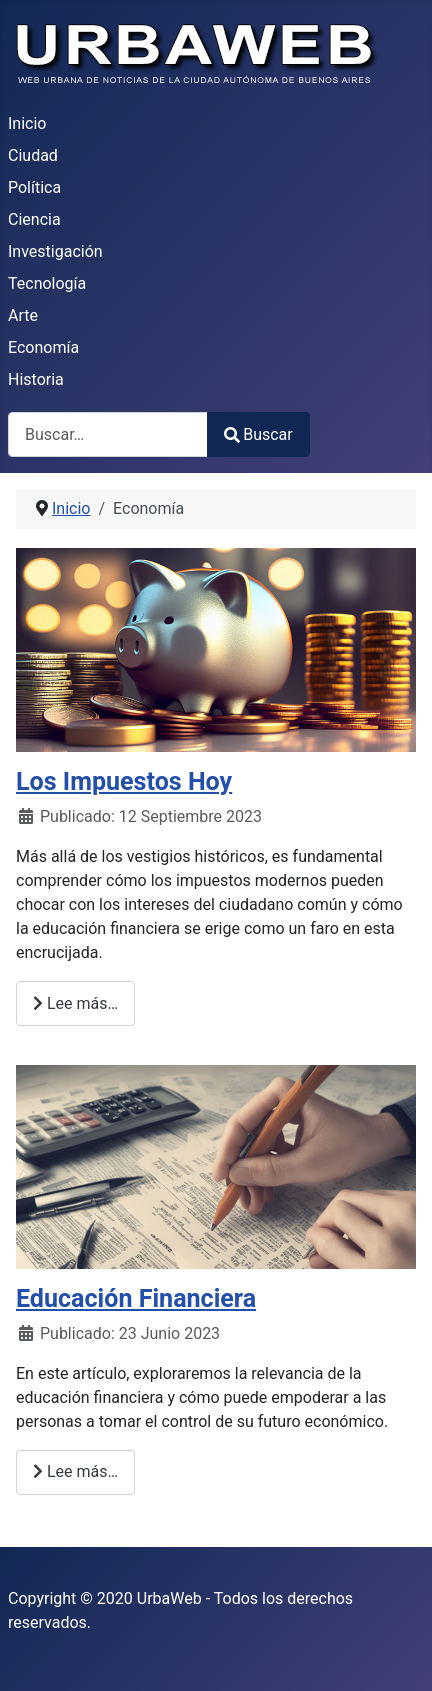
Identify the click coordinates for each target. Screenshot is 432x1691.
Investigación (55, 251)
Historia (36, 379)
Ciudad (33, 155)
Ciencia (34, 219)
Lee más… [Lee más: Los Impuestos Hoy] (75, 1003)
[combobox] (108, 434)
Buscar (258, 434)
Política (34, 187)
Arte (23, 315)
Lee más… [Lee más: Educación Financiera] (75, 1471)
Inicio (27, 123)
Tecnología (47, 283)
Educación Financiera (136, 1298)
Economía (43, 347)
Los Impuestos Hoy (124, 781)
